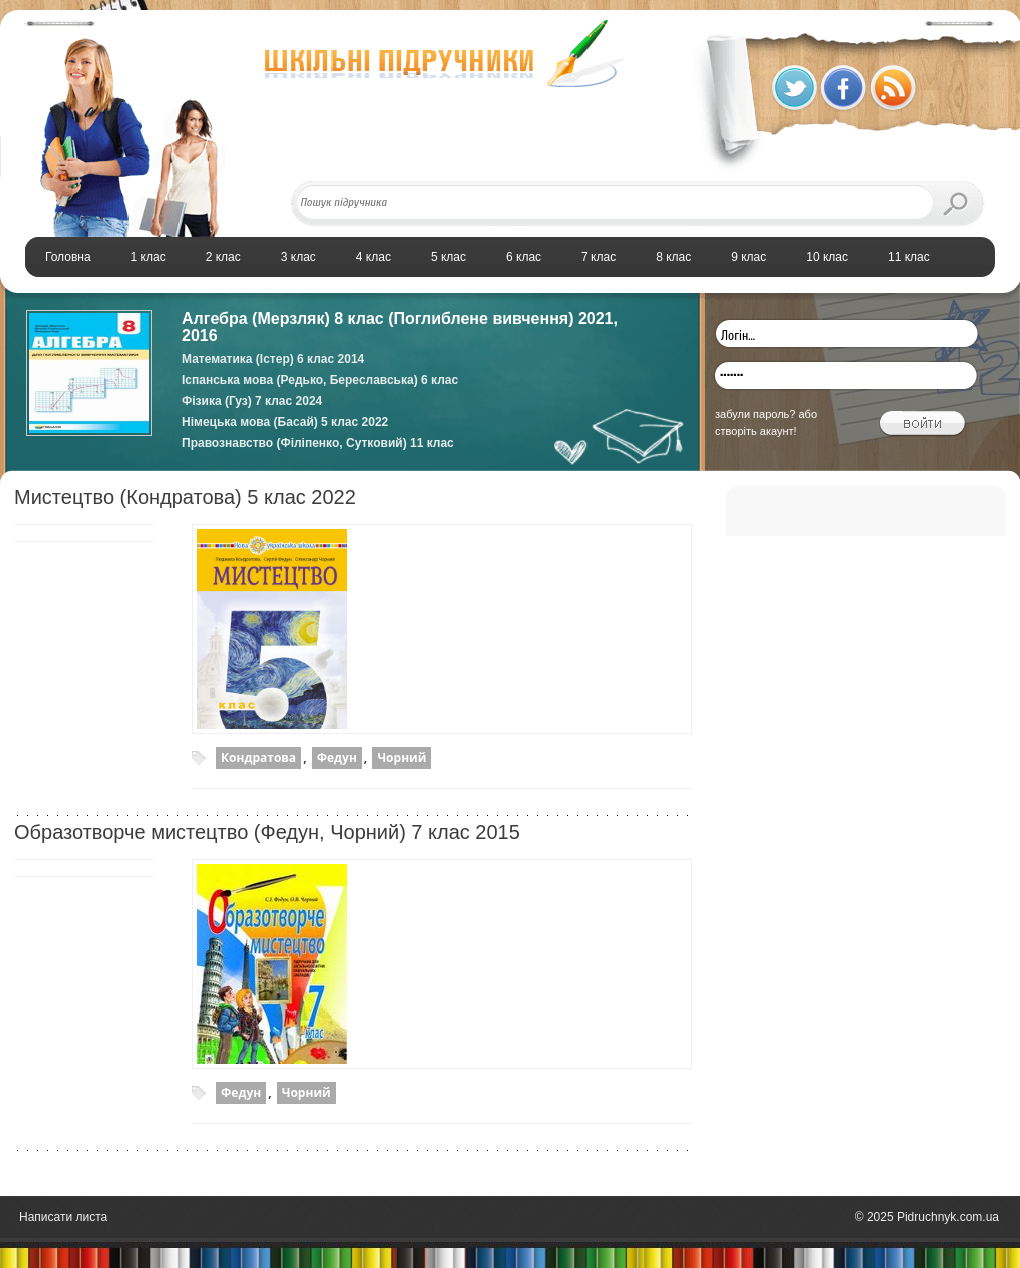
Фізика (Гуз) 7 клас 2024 (252, 401)
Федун (337, 757)
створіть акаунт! (756, 431)
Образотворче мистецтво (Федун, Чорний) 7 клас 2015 (267, 832)
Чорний (401, 757)
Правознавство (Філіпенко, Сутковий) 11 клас (318, 443)
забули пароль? (755, 414)
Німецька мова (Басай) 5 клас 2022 (285, 422)
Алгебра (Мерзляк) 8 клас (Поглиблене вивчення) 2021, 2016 (400, 327)
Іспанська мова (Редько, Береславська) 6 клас (320, 380)
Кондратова (258, 757)
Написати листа (63, 1217)
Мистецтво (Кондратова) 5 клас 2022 (185, 497)
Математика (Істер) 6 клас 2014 (273, 359)
